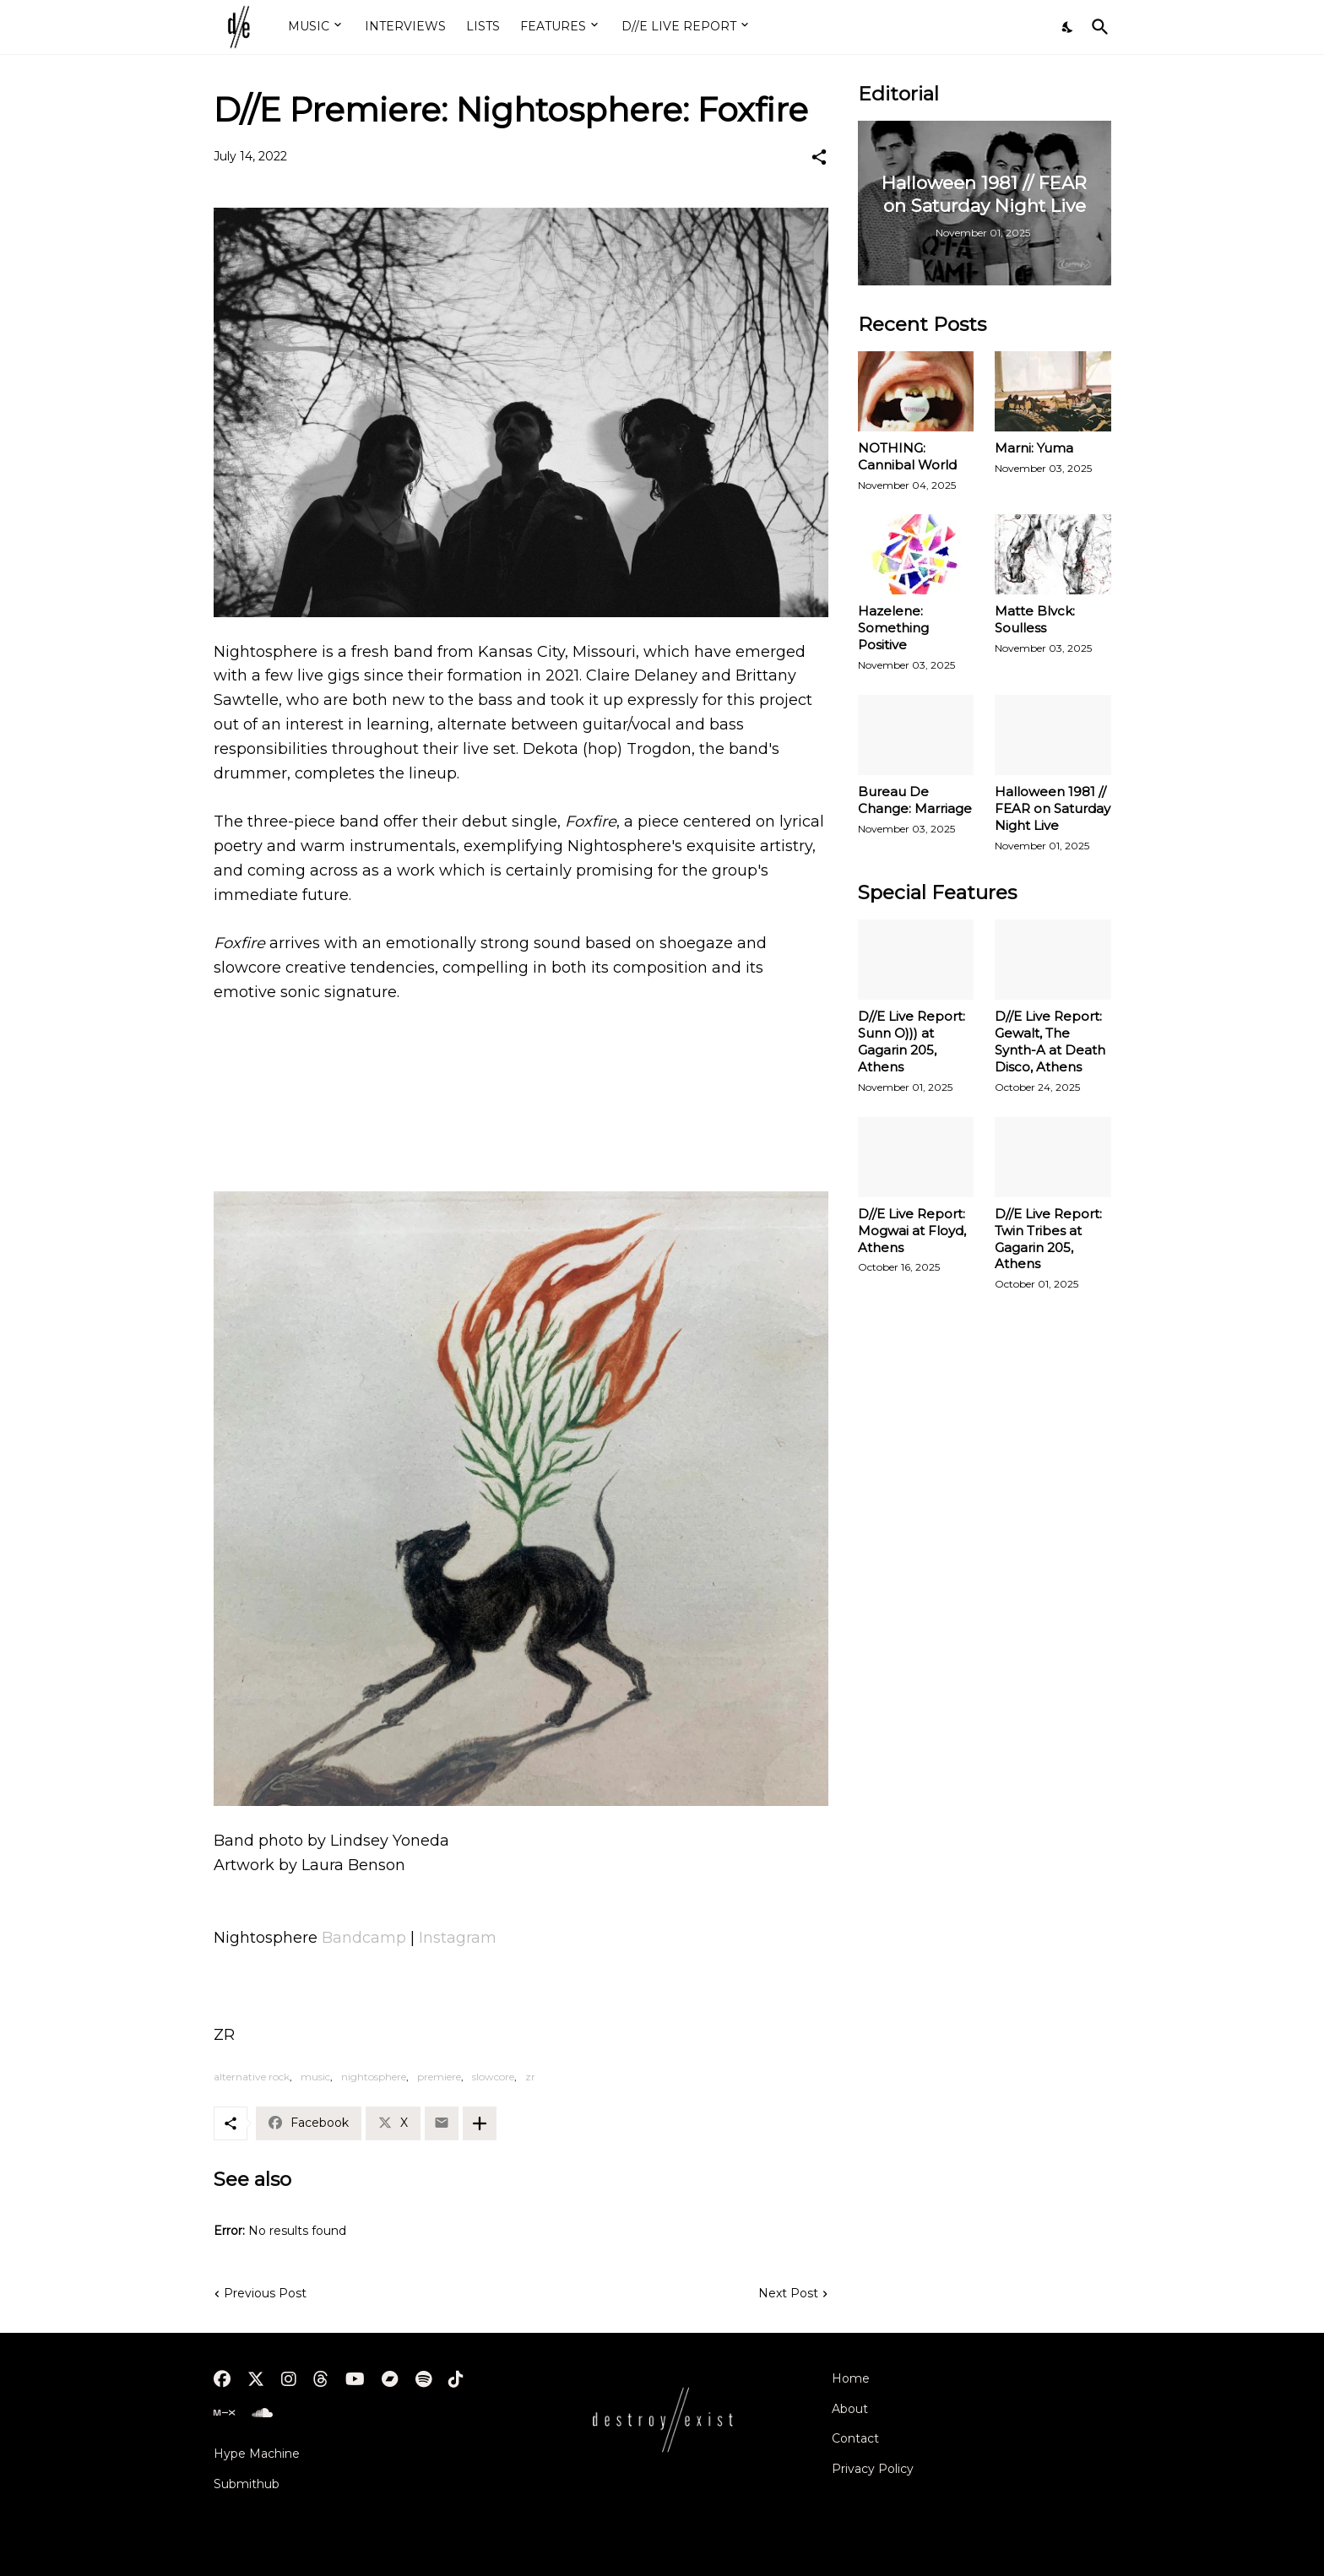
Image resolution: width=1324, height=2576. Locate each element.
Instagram (457, 1937)
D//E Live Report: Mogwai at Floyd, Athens (912, 1230)
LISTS (483, 26)
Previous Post (265, 2293)
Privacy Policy (873, 2468)
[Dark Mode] (1068, 27)
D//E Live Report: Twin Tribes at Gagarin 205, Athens (1048, 1239)
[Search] (1097, 27)
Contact (855, 2438)
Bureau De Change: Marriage (915, 800)
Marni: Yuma (1034, 448)
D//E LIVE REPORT (678, 26)
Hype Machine (257, 2453)
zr (530, 2076)
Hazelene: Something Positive (893, 628)
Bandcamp (364, 1937)
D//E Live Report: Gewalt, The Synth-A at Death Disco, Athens (1050, 1041)
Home (851, 2378)
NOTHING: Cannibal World (907, 456)
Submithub (246, 2484)
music (315, 2076)
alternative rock (252, 2076)
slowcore (493, 2076)
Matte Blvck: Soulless (1035, 619)
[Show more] (479, 2123)
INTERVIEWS (405, 26)
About (850, 2408)
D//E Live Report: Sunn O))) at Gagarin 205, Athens (911, 1041)
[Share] (819, 157)
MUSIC (308, 26)
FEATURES (553, 26)
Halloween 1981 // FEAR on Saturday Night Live (1052, 808)
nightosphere (373, 2076)
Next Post (788, 2293)
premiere (439, 2076)
